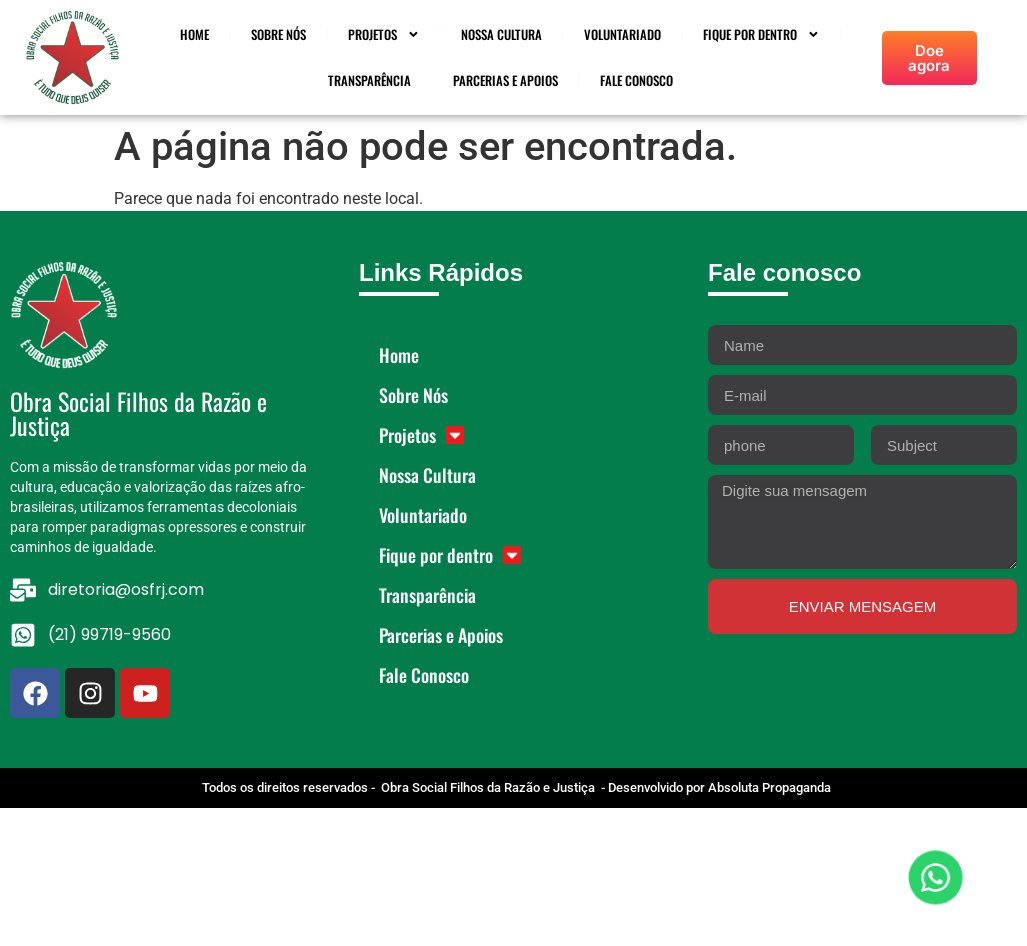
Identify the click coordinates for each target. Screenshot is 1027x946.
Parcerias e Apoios (505, 80)
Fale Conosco (636, 80)
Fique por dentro (761, 34)
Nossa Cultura (501, 34)
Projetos (384, 34)
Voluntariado (622, 34)
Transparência (369, 80)
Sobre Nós (278, 34)
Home (194, 34)
